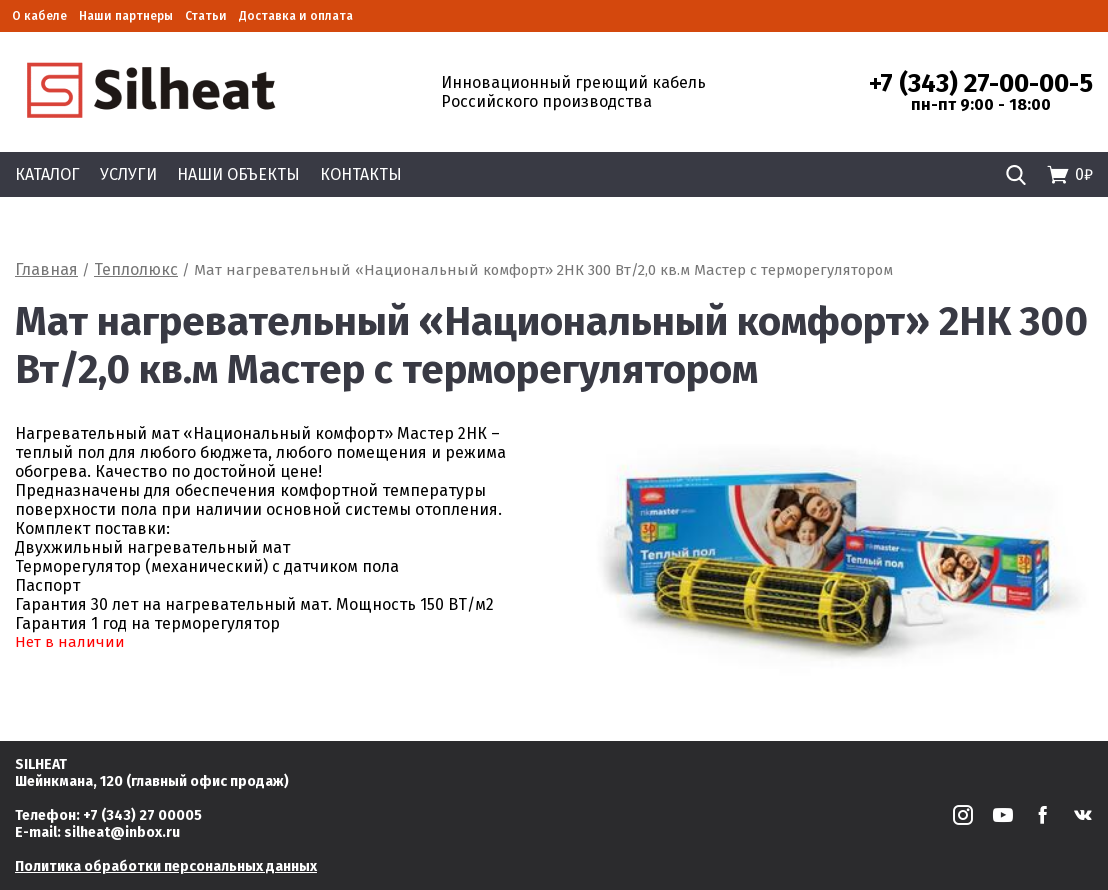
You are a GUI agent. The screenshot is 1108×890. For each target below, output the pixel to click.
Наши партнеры (126, 16)
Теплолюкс (136, 269)
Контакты (361, 174)
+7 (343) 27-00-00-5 (981, 84)
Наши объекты (238, 174)
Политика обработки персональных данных (166, 866)
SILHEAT (41, 764)
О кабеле (39, 16)
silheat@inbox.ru (122, 832)
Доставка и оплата (296, 16)
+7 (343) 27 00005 (142, 815)
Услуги (128, 174)
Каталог (47, 174)
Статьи (206, 16)
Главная (46, 269)
